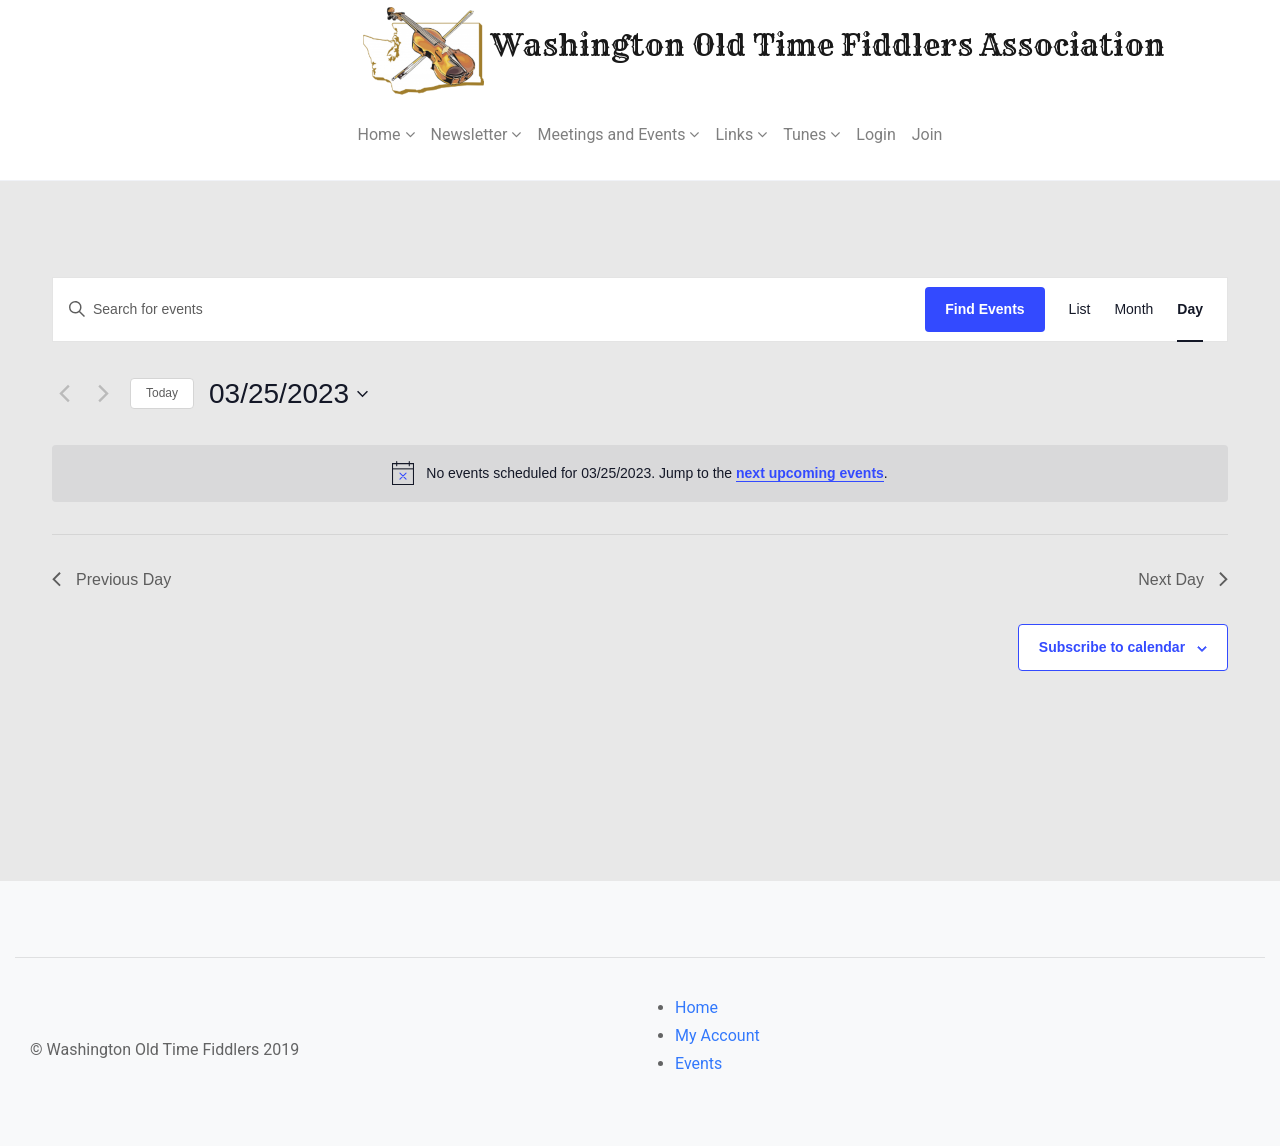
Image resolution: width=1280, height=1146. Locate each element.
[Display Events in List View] (1080, 309)
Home (696, 1007)
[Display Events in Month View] (1133, 309)
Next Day (1183, 579)
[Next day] (103, 394)
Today (162, 393)
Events (698, 1063)
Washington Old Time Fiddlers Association (703, 48)
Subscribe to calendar (1112, 647)
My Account (717, 1035)
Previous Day (111, 579)
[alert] (640, 473)
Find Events (984, 309)
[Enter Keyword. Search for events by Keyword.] (489, 309)
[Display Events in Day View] (1190, 309)
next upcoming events (810, 473)
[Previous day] (64, 394)
